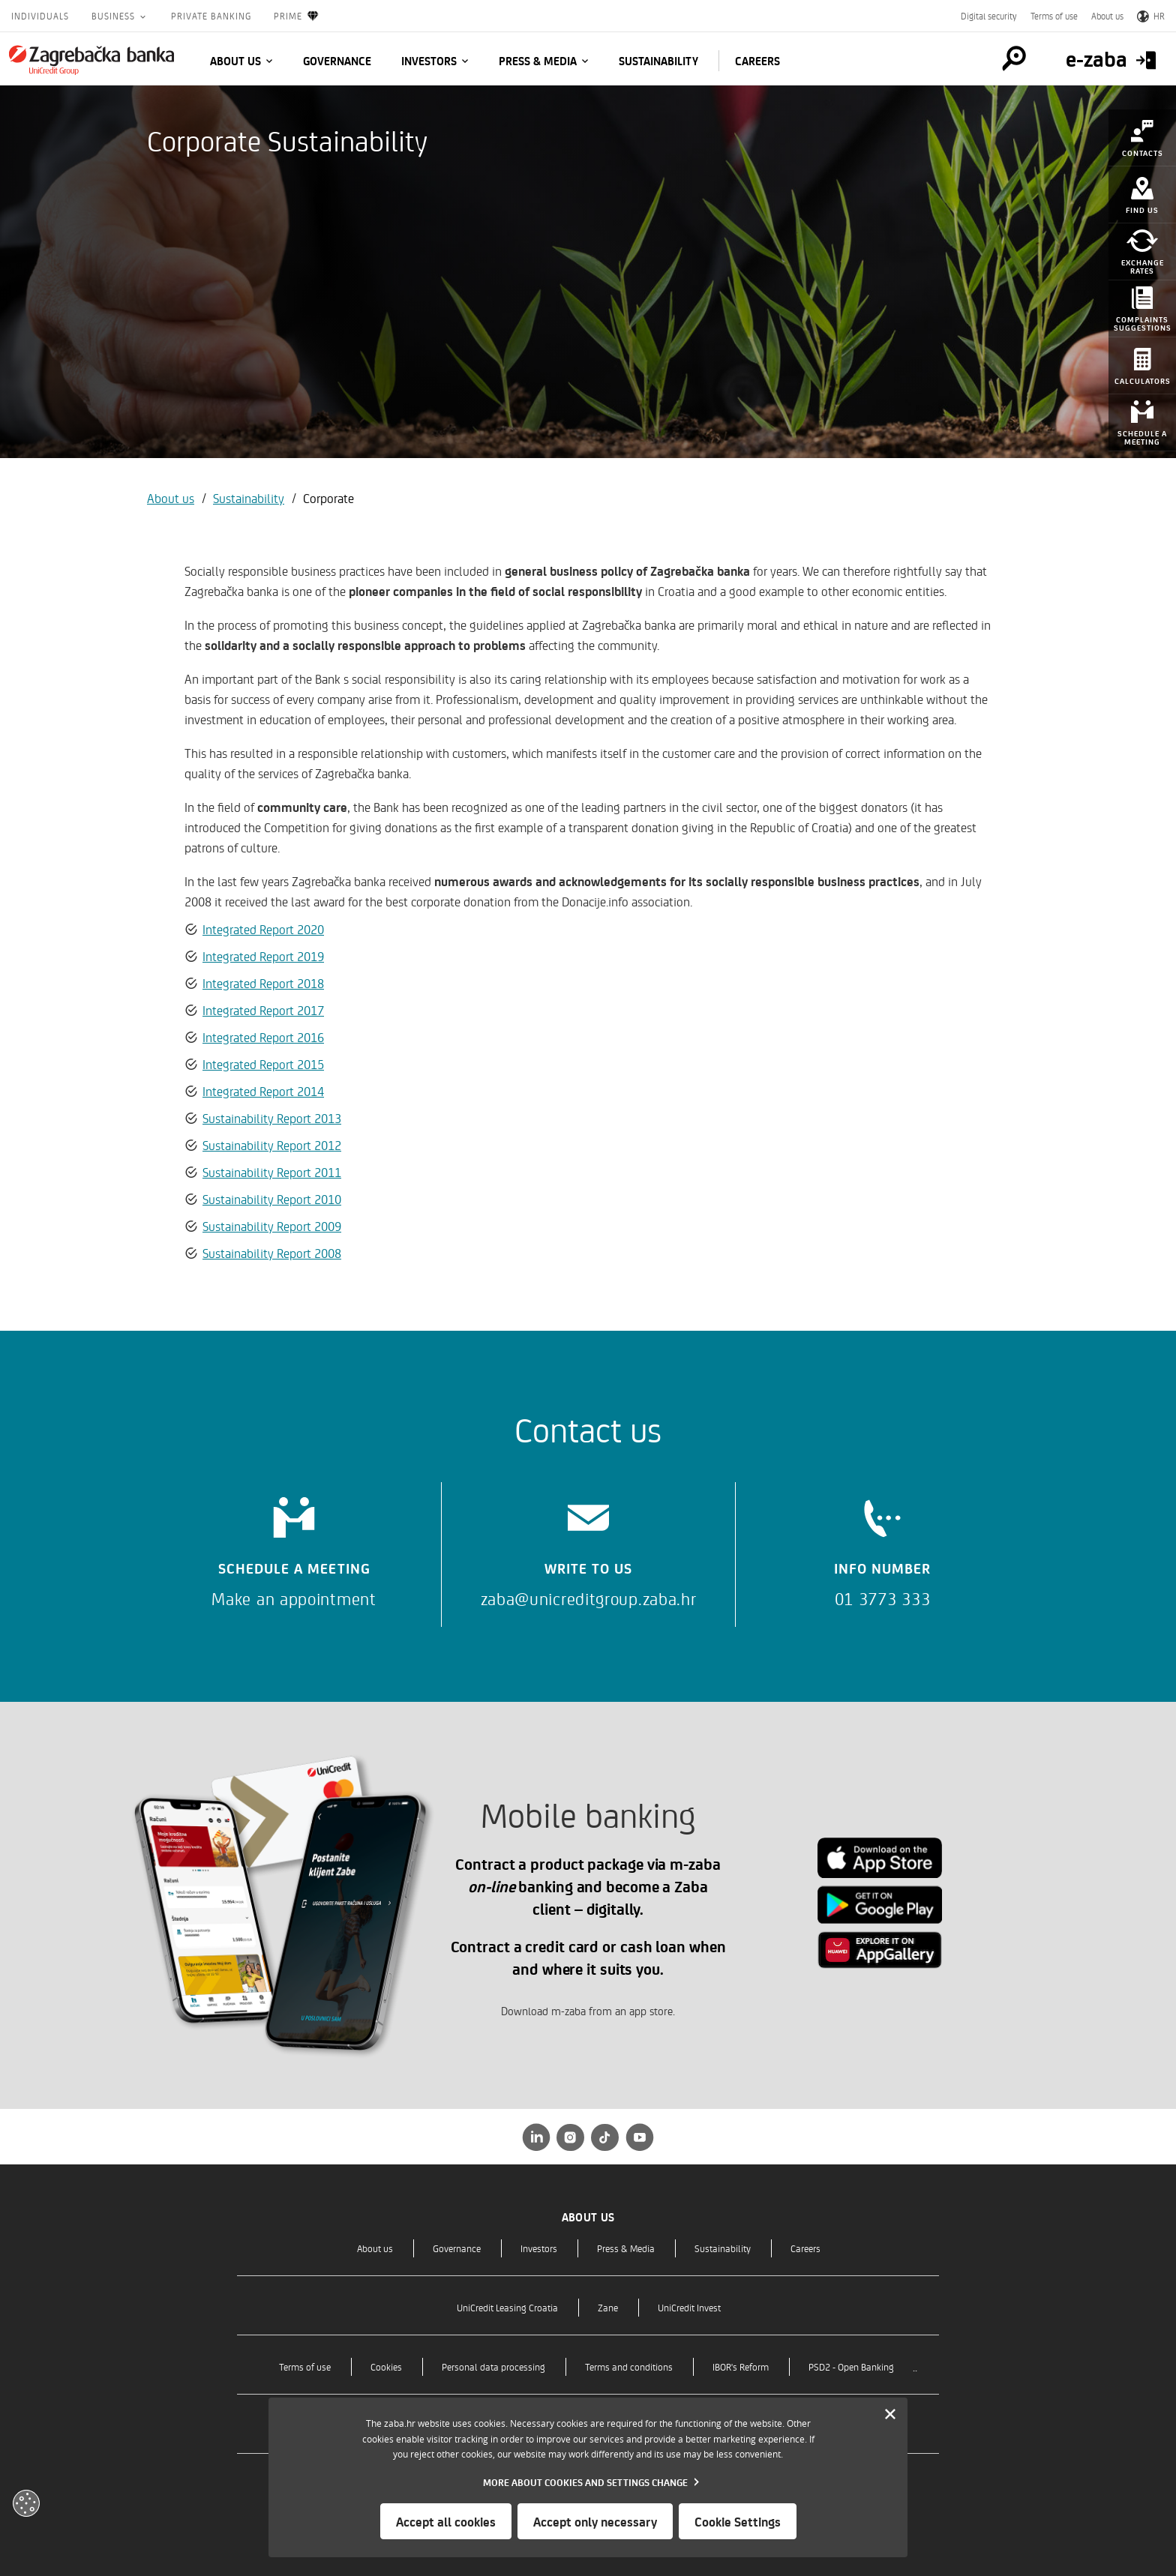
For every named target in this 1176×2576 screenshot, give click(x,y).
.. (915, 2366)
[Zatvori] (890, 2415)
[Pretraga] (1014, 58)
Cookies (386, 2366)
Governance (337, 60)
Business (115, 15)
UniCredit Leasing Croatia (507, 2307)
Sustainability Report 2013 (271, 1118)
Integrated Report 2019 (263, 956)
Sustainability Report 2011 (271, 1172)
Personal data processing (493, 2366)
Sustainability (658, 60)
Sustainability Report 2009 (271, 1226)
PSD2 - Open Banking (851, 2366)
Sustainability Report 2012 (271, 1145)
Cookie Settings (737, 2521)
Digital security (989, 15)
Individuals (40, 15)
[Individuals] (91, 60)
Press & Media (538, 60)
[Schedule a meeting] (294, 1547)
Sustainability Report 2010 (271, 1199)
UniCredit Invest (689, 2307)
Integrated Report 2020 (263, 929)
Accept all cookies (446, 2521)
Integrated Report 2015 (263, 1064)
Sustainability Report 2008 (271, 1253)
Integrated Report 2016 (263, 1037)
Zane (608, 2307)
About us (1107, 15)
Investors (429, 60)
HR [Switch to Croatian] (1151, 15)
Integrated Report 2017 (263, 1010)
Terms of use (1054, 15)
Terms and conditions (629, 2366)
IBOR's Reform (740, 2366)
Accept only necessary (595, 2521)
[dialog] (588, 2477)
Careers (757, 60)
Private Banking (211, 15)
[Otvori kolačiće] (26, 2503)
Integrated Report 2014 (263, 1091)
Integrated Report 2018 (263, 983)
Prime (297, 16)
